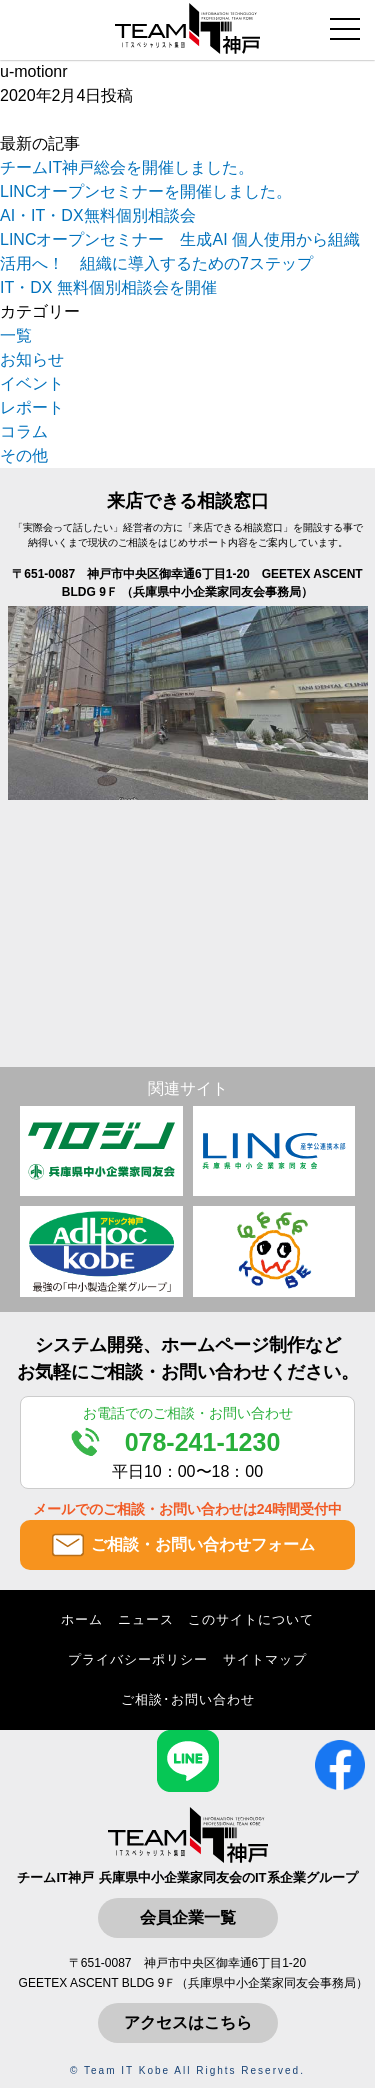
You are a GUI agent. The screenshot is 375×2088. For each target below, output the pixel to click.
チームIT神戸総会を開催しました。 (127, 167)
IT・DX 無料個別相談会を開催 (108, 287)
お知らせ (32, 359)
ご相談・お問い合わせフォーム (203, 1544)
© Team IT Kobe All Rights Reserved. (187, 2070)
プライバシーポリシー (138, 1659)
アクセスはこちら (188, 2022)
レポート (32, 407)
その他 (24, 455)
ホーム (82, 1619)
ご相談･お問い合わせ (188, 1699)
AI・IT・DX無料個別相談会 (98, 215)
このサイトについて (251, 1619)
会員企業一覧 (188, 1917)
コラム (24, 431)
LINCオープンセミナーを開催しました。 (146, 191)
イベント (32, 383)
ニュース (146, 1619)
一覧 (16, 335)
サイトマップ (265, 1659)
